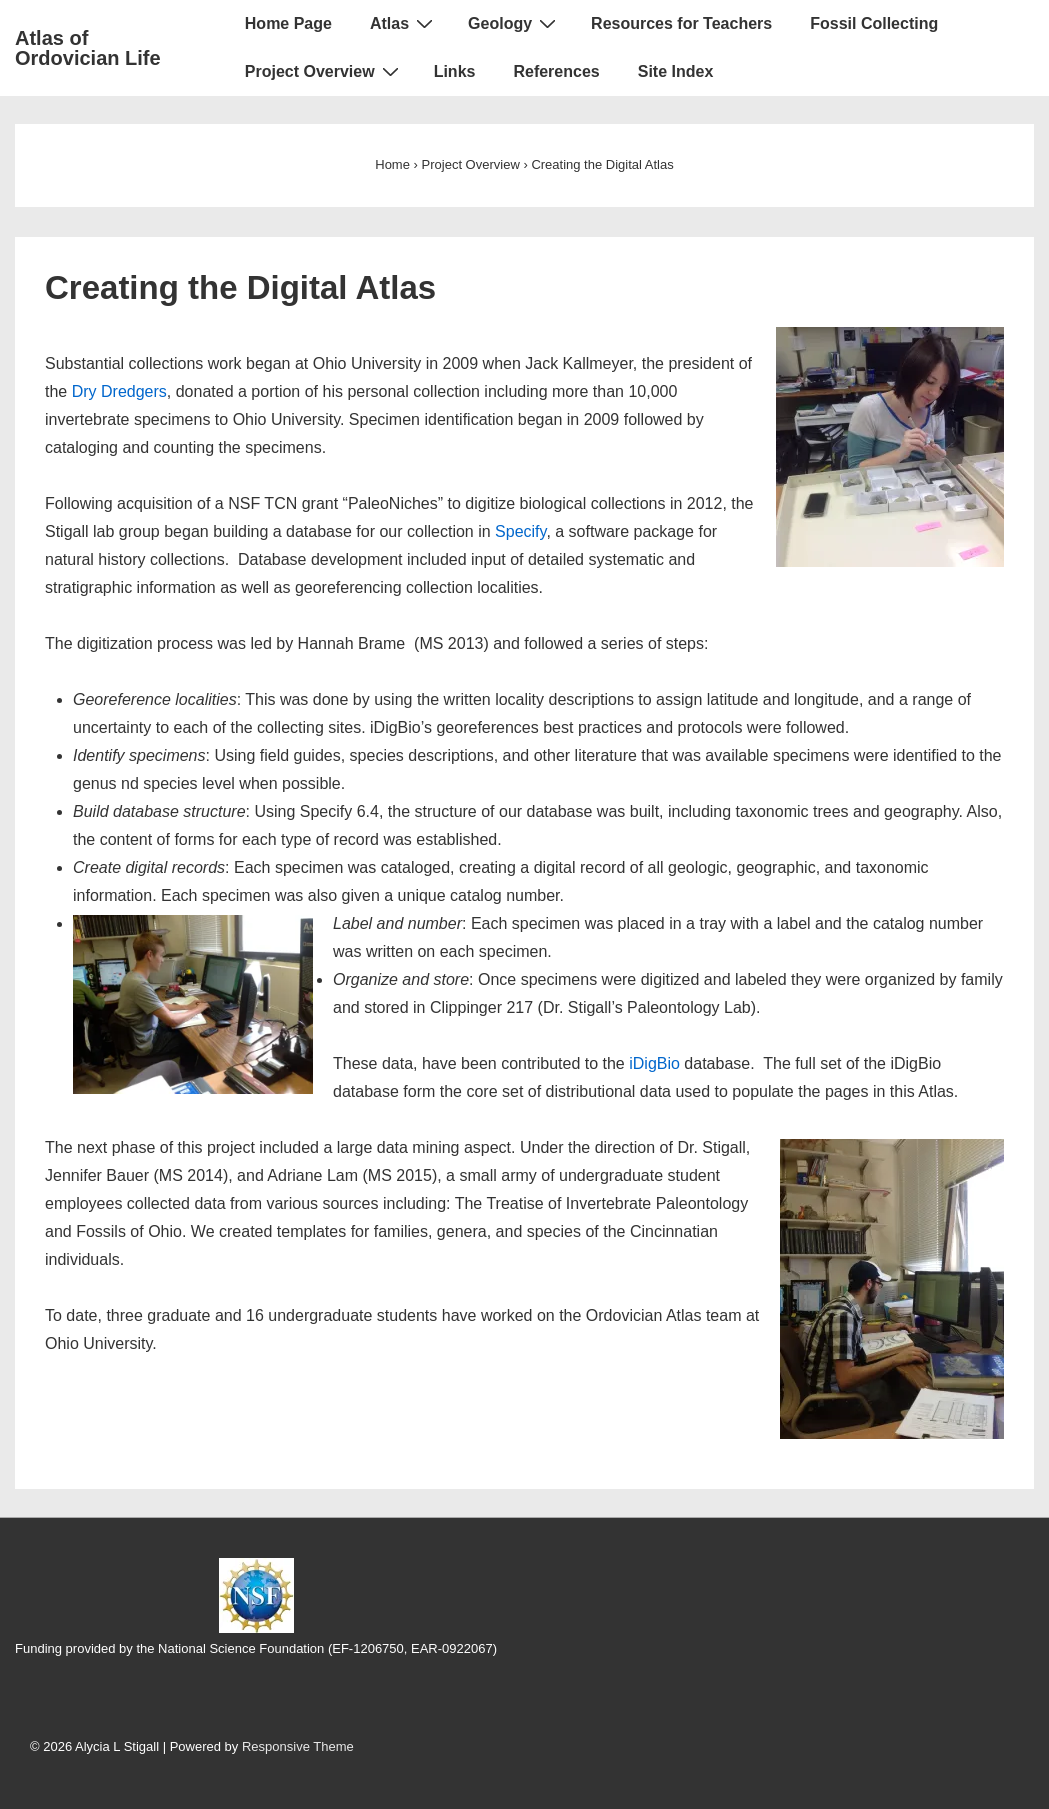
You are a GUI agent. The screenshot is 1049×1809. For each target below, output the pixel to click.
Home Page (288, 23)
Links (455, 71)
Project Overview (324, 71)
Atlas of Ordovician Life (88, 48)
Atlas (404, 23)
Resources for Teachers (681, 23)
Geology (514, 23)
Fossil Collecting (874, 23)
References (556, 71)
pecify (526, 531)
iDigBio (654, 1063)
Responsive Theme (298, 1746)
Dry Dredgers (119, 391)
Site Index (676, 71)
